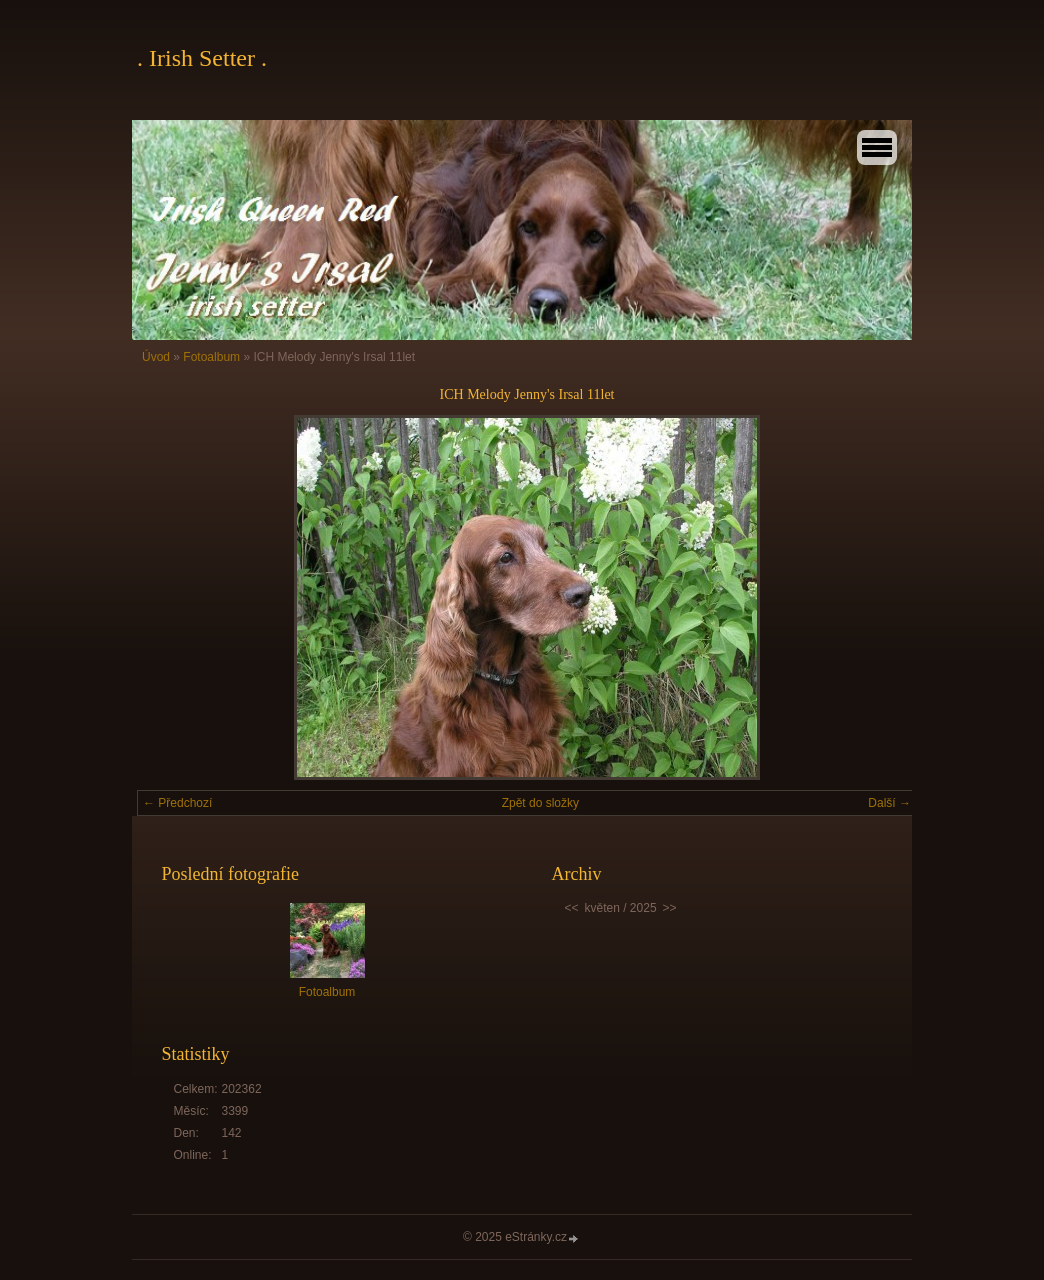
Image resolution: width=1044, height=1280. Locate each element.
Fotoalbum (211, 357)
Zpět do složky (540, 803)
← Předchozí (177, 803)
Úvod (156, 357)
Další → (889, 803)
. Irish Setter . (202, 58)
